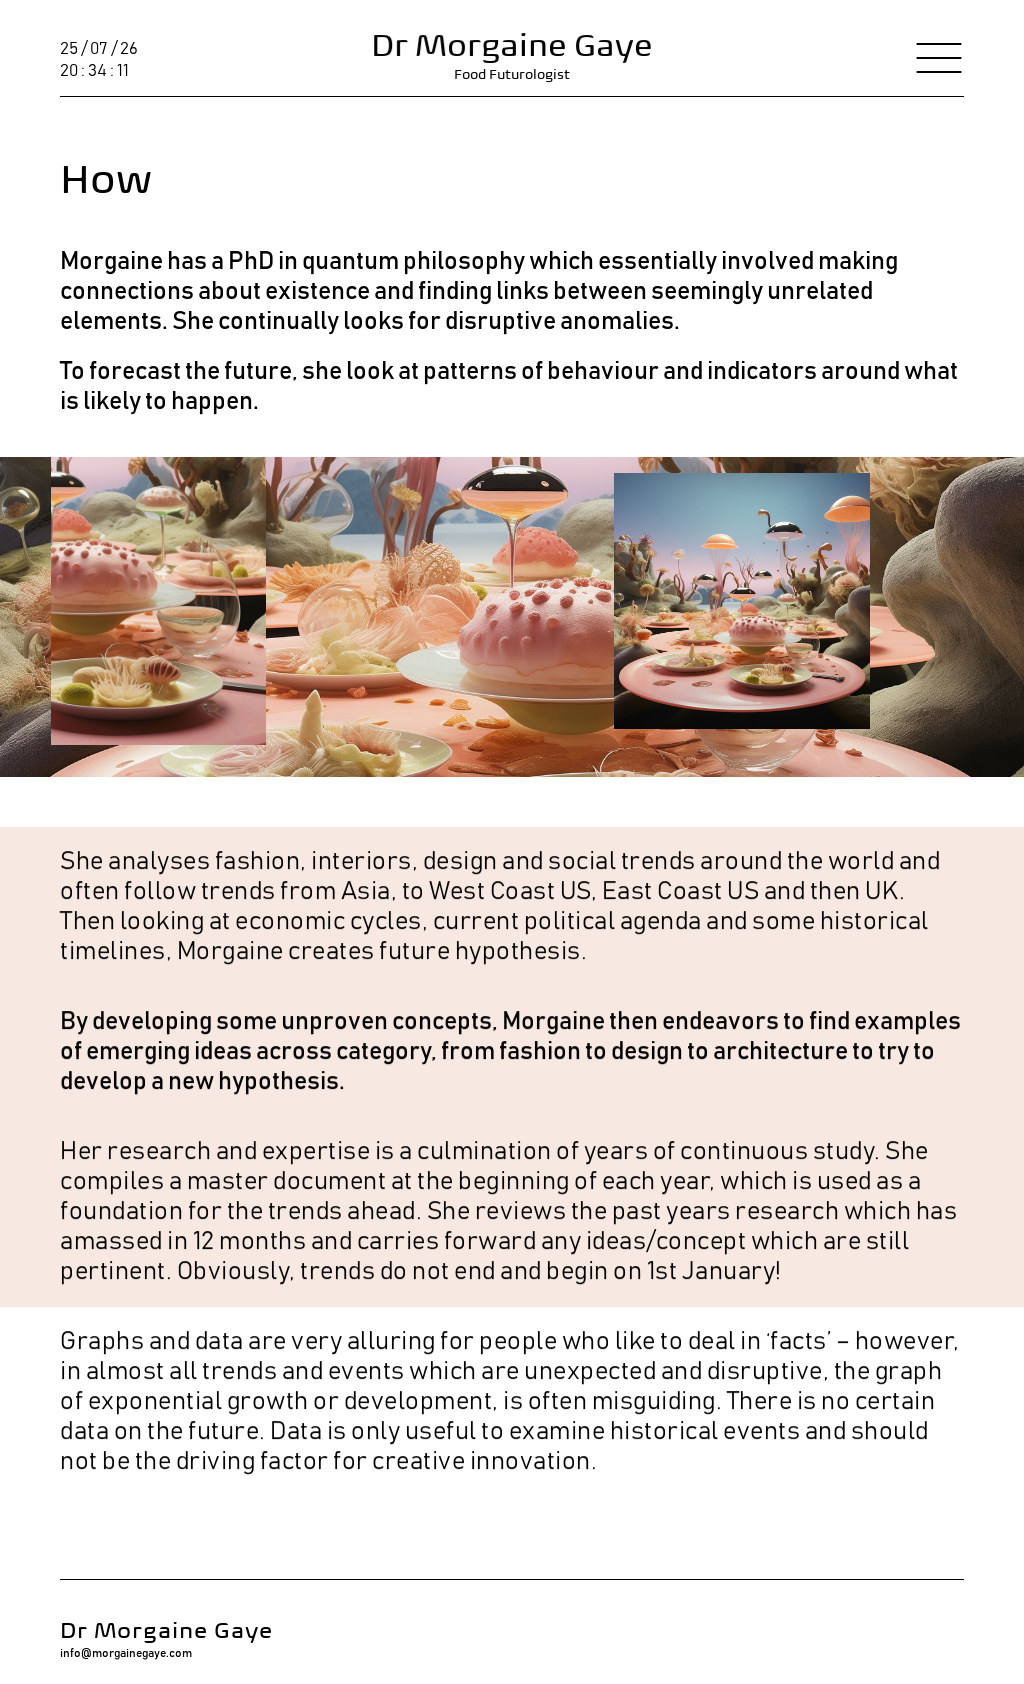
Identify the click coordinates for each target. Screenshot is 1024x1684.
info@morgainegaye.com (126, 1653)
